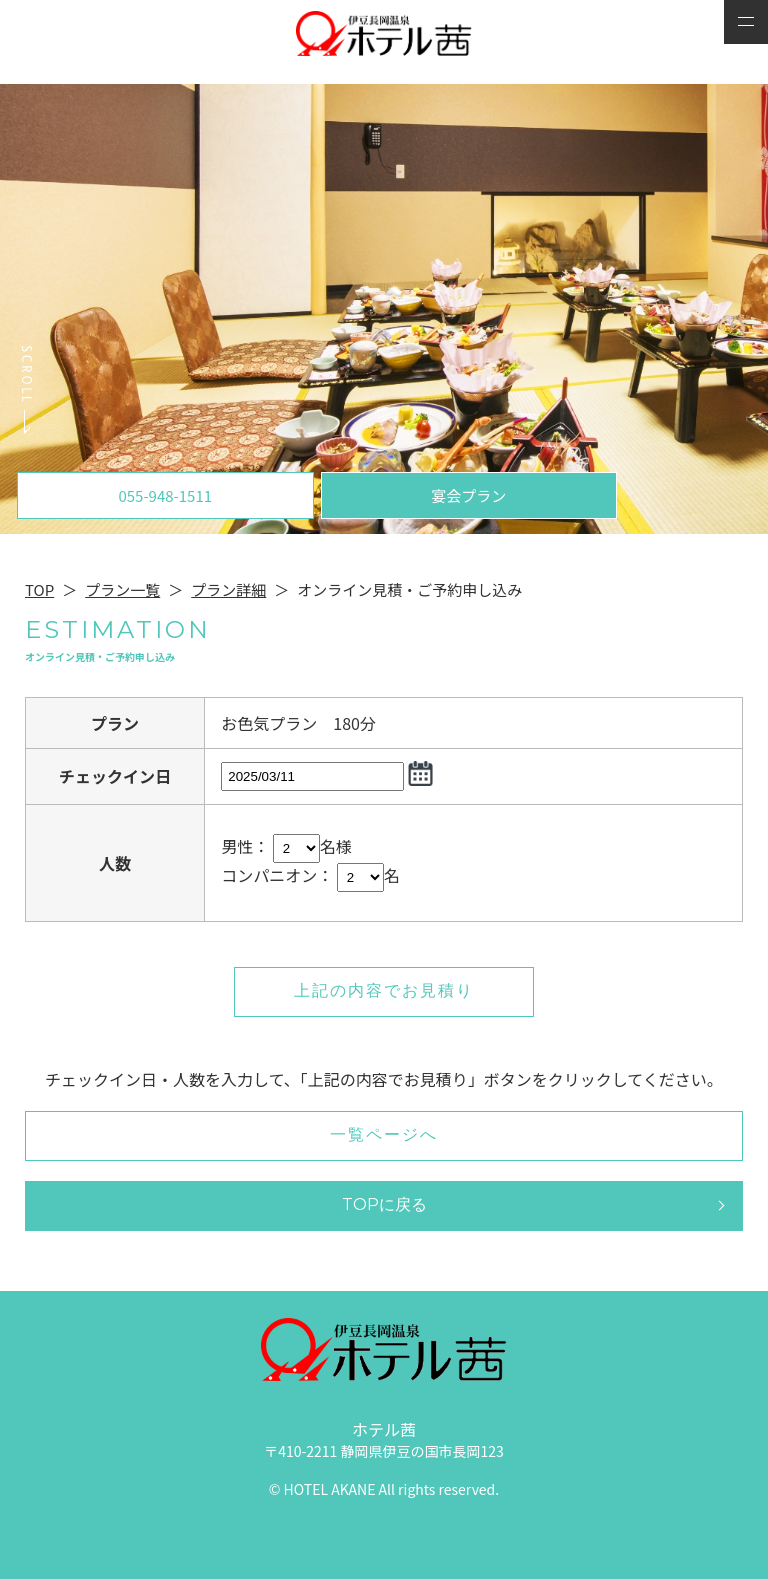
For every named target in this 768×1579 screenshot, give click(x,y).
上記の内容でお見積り (384, 990)
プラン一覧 (122, 589)
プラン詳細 (228, 589)
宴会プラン (468, 495)
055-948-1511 (165, 495)
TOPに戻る (384, 1204)
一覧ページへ (384, 1134)
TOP (39, 589)
